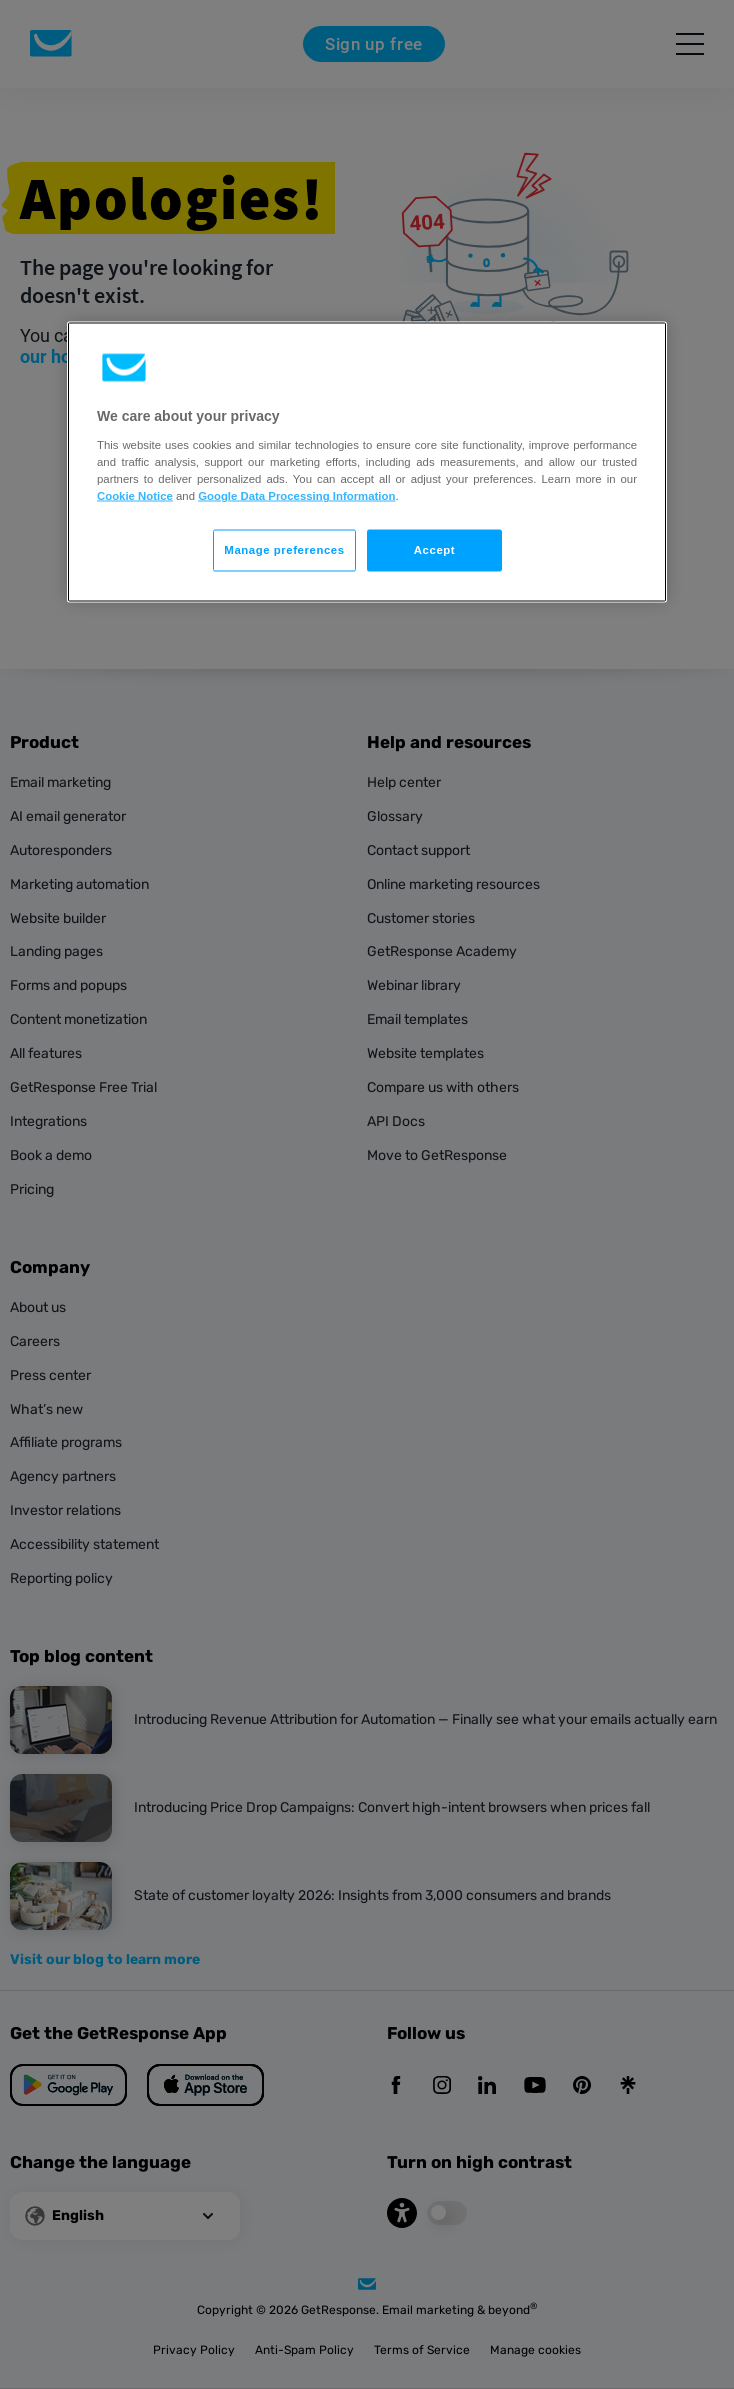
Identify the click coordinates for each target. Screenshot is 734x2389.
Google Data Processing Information (296, 496)
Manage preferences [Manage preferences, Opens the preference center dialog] (284, 550)
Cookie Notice (135, 496)
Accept (434, 550)
